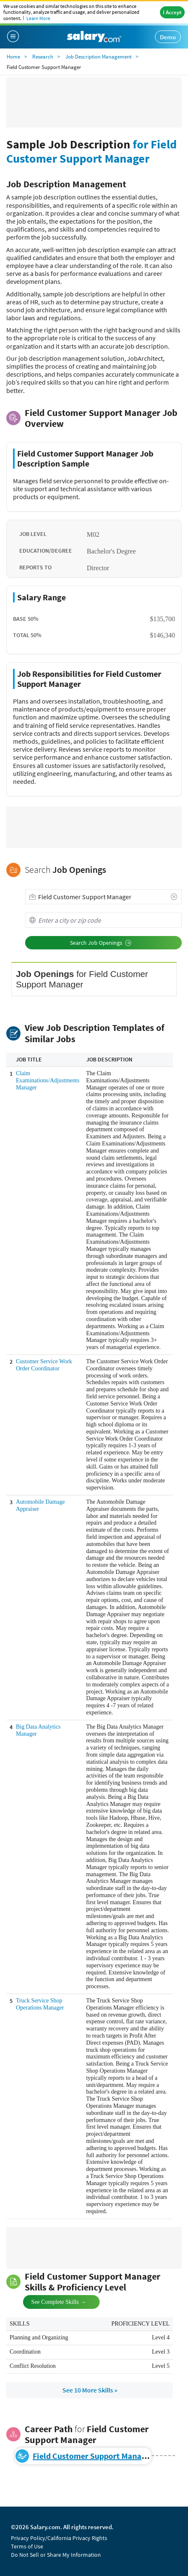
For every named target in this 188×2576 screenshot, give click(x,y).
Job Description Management (98, 56)
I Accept (172, 12)
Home (13, 56)
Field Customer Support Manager (93, 2456)
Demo (168, 37)
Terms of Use (27, 2546)
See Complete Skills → (51, 2301)
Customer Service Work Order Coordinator (44, 1365)
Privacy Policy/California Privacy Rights (59, 2538)
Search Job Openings (100, 942)
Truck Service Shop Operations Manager (40, 2004)
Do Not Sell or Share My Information (56, 2554)
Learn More (38, 18)
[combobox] (103, 896)
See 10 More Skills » (89, 2390)
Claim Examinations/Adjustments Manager (48, 1080)
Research (42, 56)
